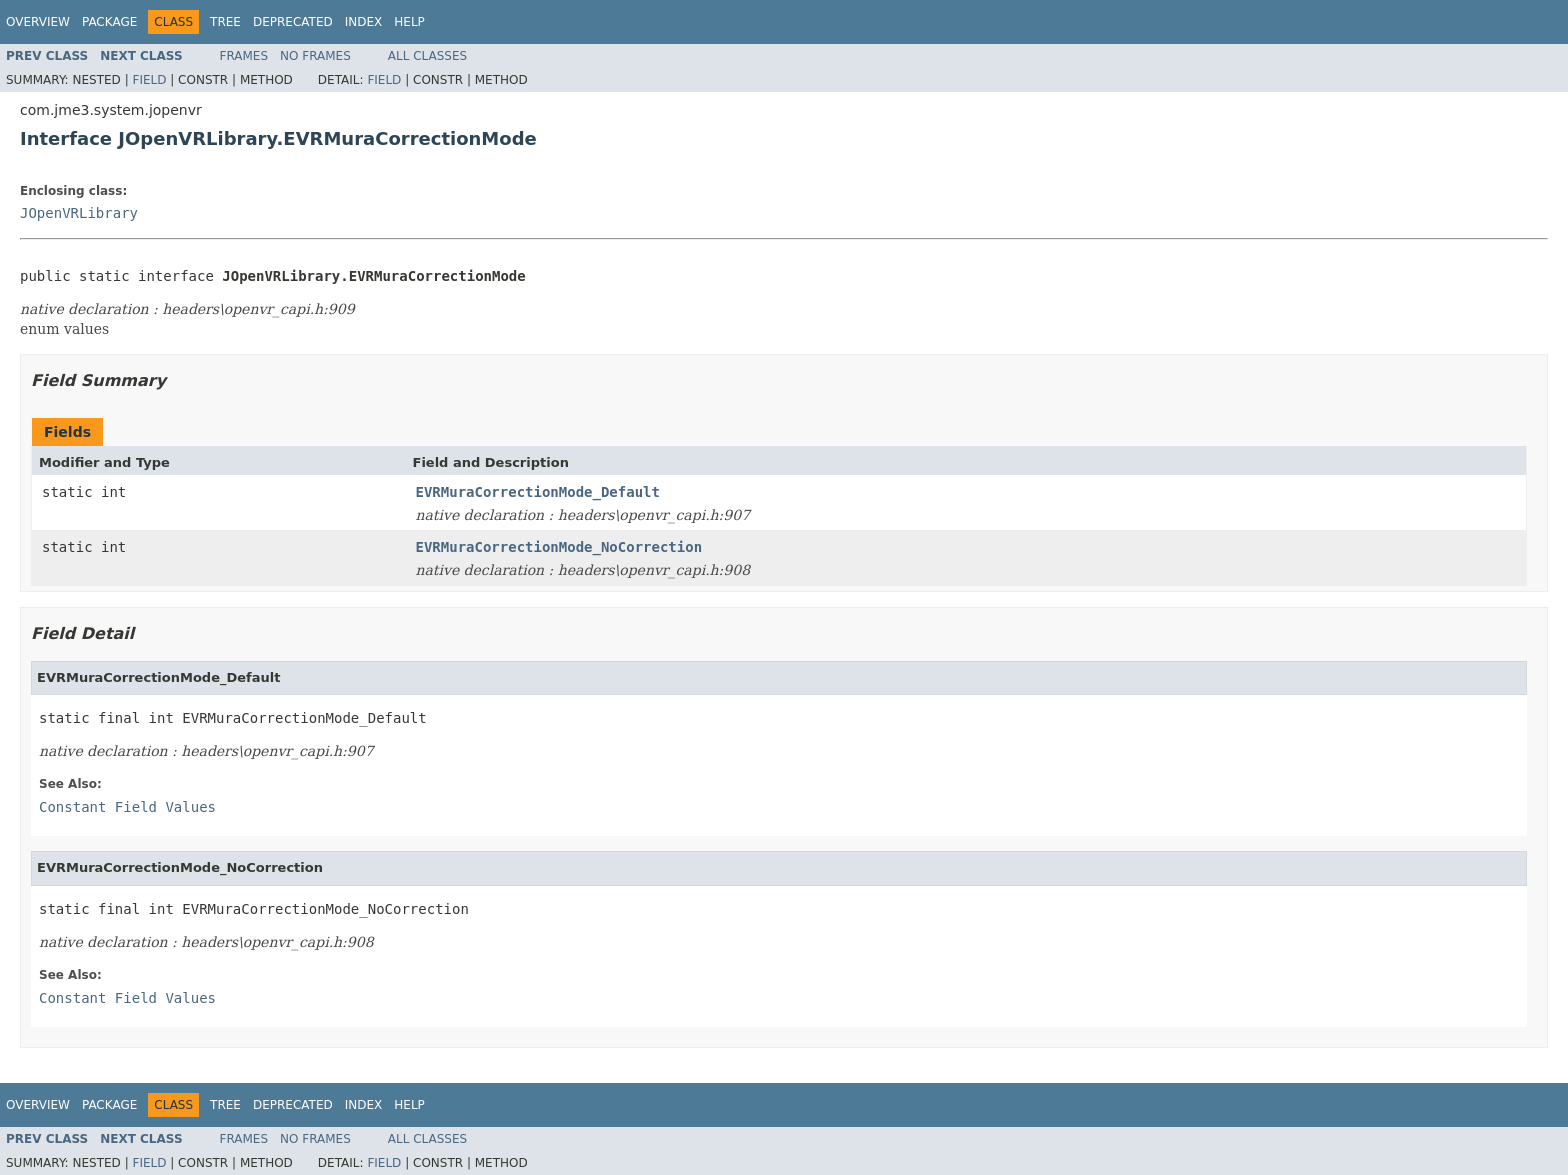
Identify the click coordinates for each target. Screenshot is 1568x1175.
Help (409, 22)
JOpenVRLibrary (79, 213)
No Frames (315, 56)
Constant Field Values (127, 807)
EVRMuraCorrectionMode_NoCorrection (559, 547)
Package (109, 22)
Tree (225, 22)
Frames (244, 56)
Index (364, 22)
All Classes (427, 56)
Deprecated (293, 22)
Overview (38, 22)
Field (149, 80)
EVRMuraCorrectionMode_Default (538, 492)
